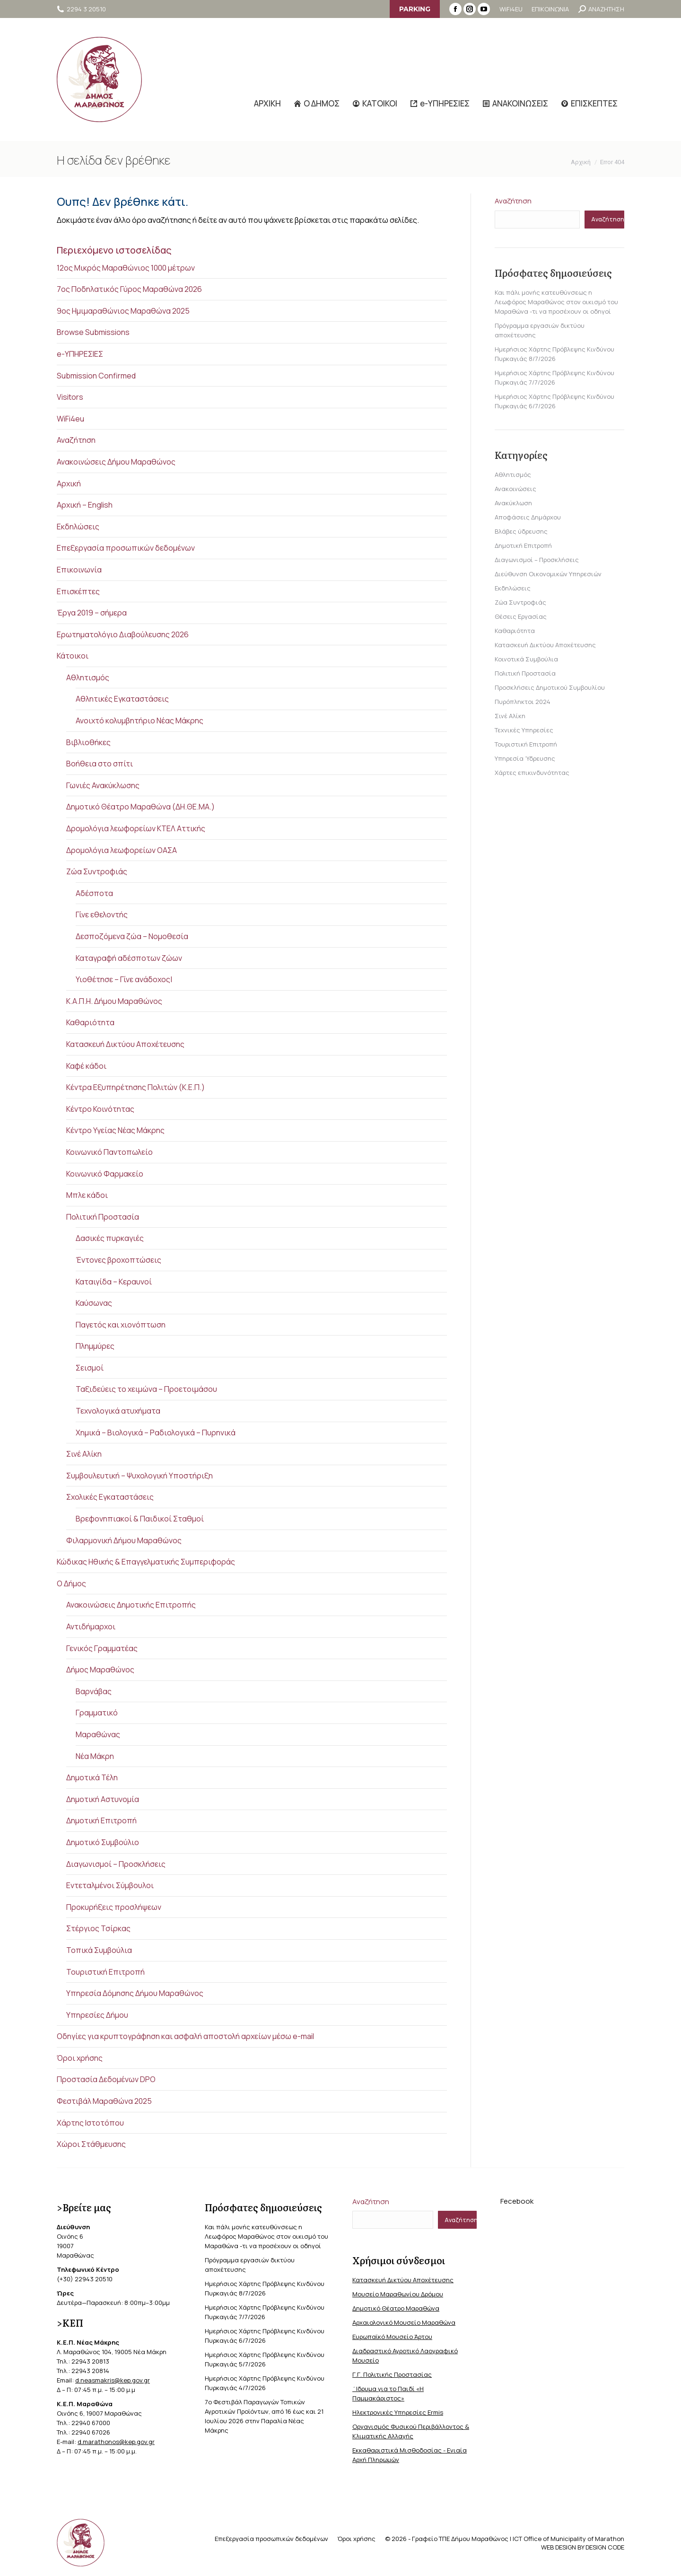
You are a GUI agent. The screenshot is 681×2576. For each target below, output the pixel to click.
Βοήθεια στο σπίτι (99, 763)
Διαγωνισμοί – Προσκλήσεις (116, 1864)
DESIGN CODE (604, 2547)
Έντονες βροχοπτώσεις (118, 1260)
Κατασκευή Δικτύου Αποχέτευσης (125, 1044)
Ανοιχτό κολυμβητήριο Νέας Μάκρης (139, 720)
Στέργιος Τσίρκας (98, 1928)
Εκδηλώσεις (78, 526)
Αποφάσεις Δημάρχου (528, 517)
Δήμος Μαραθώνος (100, 1669)
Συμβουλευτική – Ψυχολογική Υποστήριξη (139, 1475)
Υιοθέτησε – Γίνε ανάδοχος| (124, 979)
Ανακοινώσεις (515, 488)
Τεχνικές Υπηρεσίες (524, 730)
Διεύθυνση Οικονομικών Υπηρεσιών (548, 574)
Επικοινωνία (79, 569)
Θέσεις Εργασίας (521, 616)
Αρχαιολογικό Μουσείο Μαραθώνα (403, 2322)
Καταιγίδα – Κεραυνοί (114, 1281)
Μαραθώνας (98, 1734)
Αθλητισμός (87, 677)
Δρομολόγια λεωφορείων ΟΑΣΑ (121, 850)
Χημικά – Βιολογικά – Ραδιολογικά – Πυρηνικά (156, 1432)
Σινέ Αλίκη (84, 1454)
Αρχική (69, 483)
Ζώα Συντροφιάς (96, 871)
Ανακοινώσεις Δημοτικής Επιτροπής (131, 1605)
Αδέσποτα (94, 893)
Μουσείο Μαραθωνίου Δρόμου (397, 2294)
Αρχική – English (85, 505)
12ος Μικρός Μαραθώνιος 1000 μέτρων (126, 268)
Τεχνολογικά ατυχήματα (118, 1411)
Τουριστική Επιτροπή (105, 1972)
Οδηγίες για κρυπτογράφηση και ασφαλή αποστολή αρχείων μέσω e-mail (185, 2036)
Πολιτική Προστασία (102, 1217)
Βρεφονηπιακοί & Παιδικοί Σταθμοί (140, 1518)
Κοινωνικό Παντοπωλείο (109, 1152)
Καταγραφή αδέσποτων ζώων (129, 958)
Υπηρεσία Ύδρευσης (525, 758)
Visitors (70, 397)
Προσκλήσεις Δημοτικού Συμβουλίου (550, 687)
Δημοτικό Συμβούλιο (102, 1842)
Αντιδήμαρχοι (90, 1626)
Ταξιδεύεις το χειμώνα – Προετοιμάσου (146, 1389)
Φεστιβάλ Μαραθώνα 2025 (104, 2101)
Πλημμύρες (95, 1346)
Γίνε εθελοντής (102, 914)
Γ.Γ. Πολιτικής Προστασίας (392, 2374)
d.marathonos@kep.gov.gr (116, 2441)
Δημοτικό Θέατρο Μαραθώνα (395, 2308)
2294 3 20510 (81, 9)
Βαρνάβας (94, 1691)
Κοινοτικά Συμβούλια (526, 659)
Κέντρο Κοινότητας (100, 1109)
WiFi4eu (70, 418)
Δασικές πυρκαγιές (110, 1238)
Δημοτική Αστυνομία (102, 1799)
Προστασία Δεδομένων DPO (106, 2079)
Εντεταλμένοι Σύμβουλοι (110, 1885)
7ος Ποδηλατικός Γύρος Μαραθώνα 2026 (129, 289)
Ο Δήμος (71, 1583)
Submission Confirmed (96, 375)
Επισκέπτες (78, 591)
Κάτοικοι (72, 656)
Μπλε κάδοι (87, 1195)
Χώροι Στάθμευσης (91, 2144)
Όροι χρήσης (80, 2058)
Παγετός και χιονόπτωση (121, 1324)
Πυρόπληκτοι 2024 (522, 701)
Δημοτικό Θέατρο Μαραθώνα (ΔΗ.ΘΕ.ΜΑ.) (140, 806)
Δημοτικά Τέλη (92, 1777)
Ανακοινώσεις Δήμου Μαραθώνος (116, 462)
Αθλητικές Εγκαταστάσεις (122, 699)
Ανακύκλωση (513, 503)
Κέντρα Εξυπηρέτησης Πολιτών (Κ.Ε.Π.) (135, 1087)
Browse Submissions (93, 332)
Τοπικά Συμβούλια (99, 1950)
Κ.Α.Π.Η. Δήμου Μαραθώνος (114, 1001)
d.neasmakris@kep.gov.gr (112, 2380)
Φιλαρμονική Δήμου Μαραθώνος (124, 1540)
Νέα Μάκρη (95, 1756)
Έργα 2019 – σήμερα (92, 612)
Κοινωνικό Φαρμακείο (104, 1174)
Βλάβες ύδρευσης (521, 531)
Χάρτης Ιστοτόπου (90, 2123)
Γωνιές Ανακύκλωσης (103, 785)
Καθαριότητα (90, 1022)
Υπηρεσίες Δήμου (97, 2015)
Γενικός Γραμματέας (102, 1648)
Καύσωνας (94, 1303)
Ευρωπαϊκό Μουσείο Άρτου (392, 2336)
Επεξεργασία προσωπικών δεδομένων (126, 548)
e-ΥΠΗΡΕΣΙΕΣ (80, 354)
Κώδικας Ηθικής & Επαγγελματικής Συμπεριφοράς (146, 1561)
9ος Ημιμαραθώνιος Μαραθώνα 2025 (123, 311)
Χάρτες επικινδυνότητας (532, 772)
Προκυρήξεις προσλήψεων (113, 1907)
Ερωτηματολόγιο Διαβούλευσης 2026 (123, 634)
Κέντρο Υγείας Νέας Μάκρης (115, 1130)
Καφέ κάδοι (86, 1066)
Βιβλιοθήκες (88, 742)
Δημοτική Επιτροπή (101, 1820)
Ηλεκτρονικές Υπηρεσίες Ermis (397, 2412)
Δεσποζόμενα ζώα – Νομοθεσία (132, 936)
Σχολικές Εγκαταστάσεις (110, 1497)
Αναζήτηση (76, 440)
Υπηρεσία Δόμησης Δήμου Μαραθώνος (134, 1993)
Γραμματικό (97, 1712)
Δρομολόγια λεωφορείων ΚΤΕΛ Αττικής (135, 828)
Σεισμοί (90, 1368)
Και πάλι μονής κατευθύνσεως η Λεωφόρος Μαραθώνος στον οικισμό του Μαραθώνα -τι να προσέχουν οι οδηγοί (556, 302)
